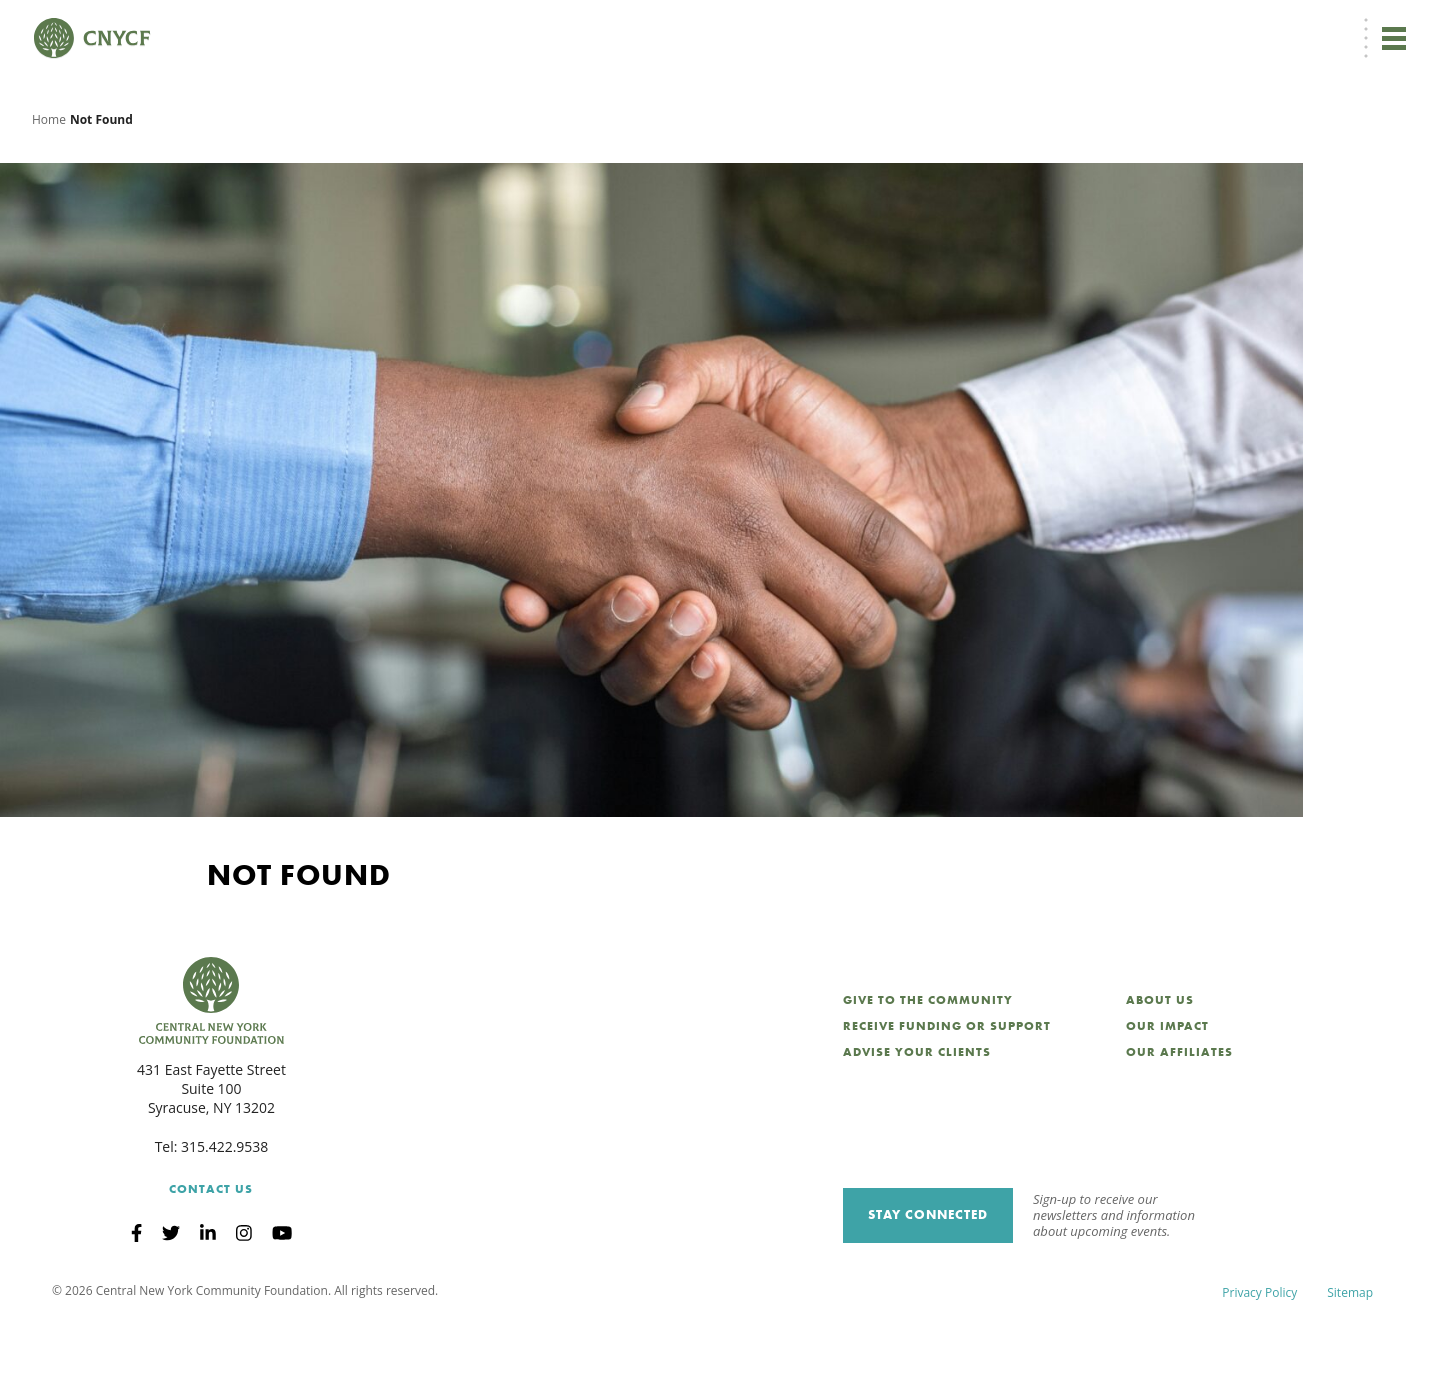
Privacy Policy (1259, 1357)
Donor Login (904, 26)
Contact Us (211, 1255)
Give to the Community (928, 1066)
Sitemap (1350, 1357)
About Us (1160, 1066)
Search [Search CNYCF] (1373, 26)
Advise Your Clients (917, 1118)
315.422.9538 (224, 1212)
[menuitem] (823, 26)
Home (49, 184)
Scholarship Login (1109, 26)
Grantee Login (999, 26)
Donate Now (730, 26)
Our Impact (1167, 1092)
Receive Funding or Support (947, 1092)
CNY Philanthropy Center (1249, 26)
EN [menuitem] (827, 26)
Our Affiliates (1179, 1118)
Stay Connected (928, 1280)
